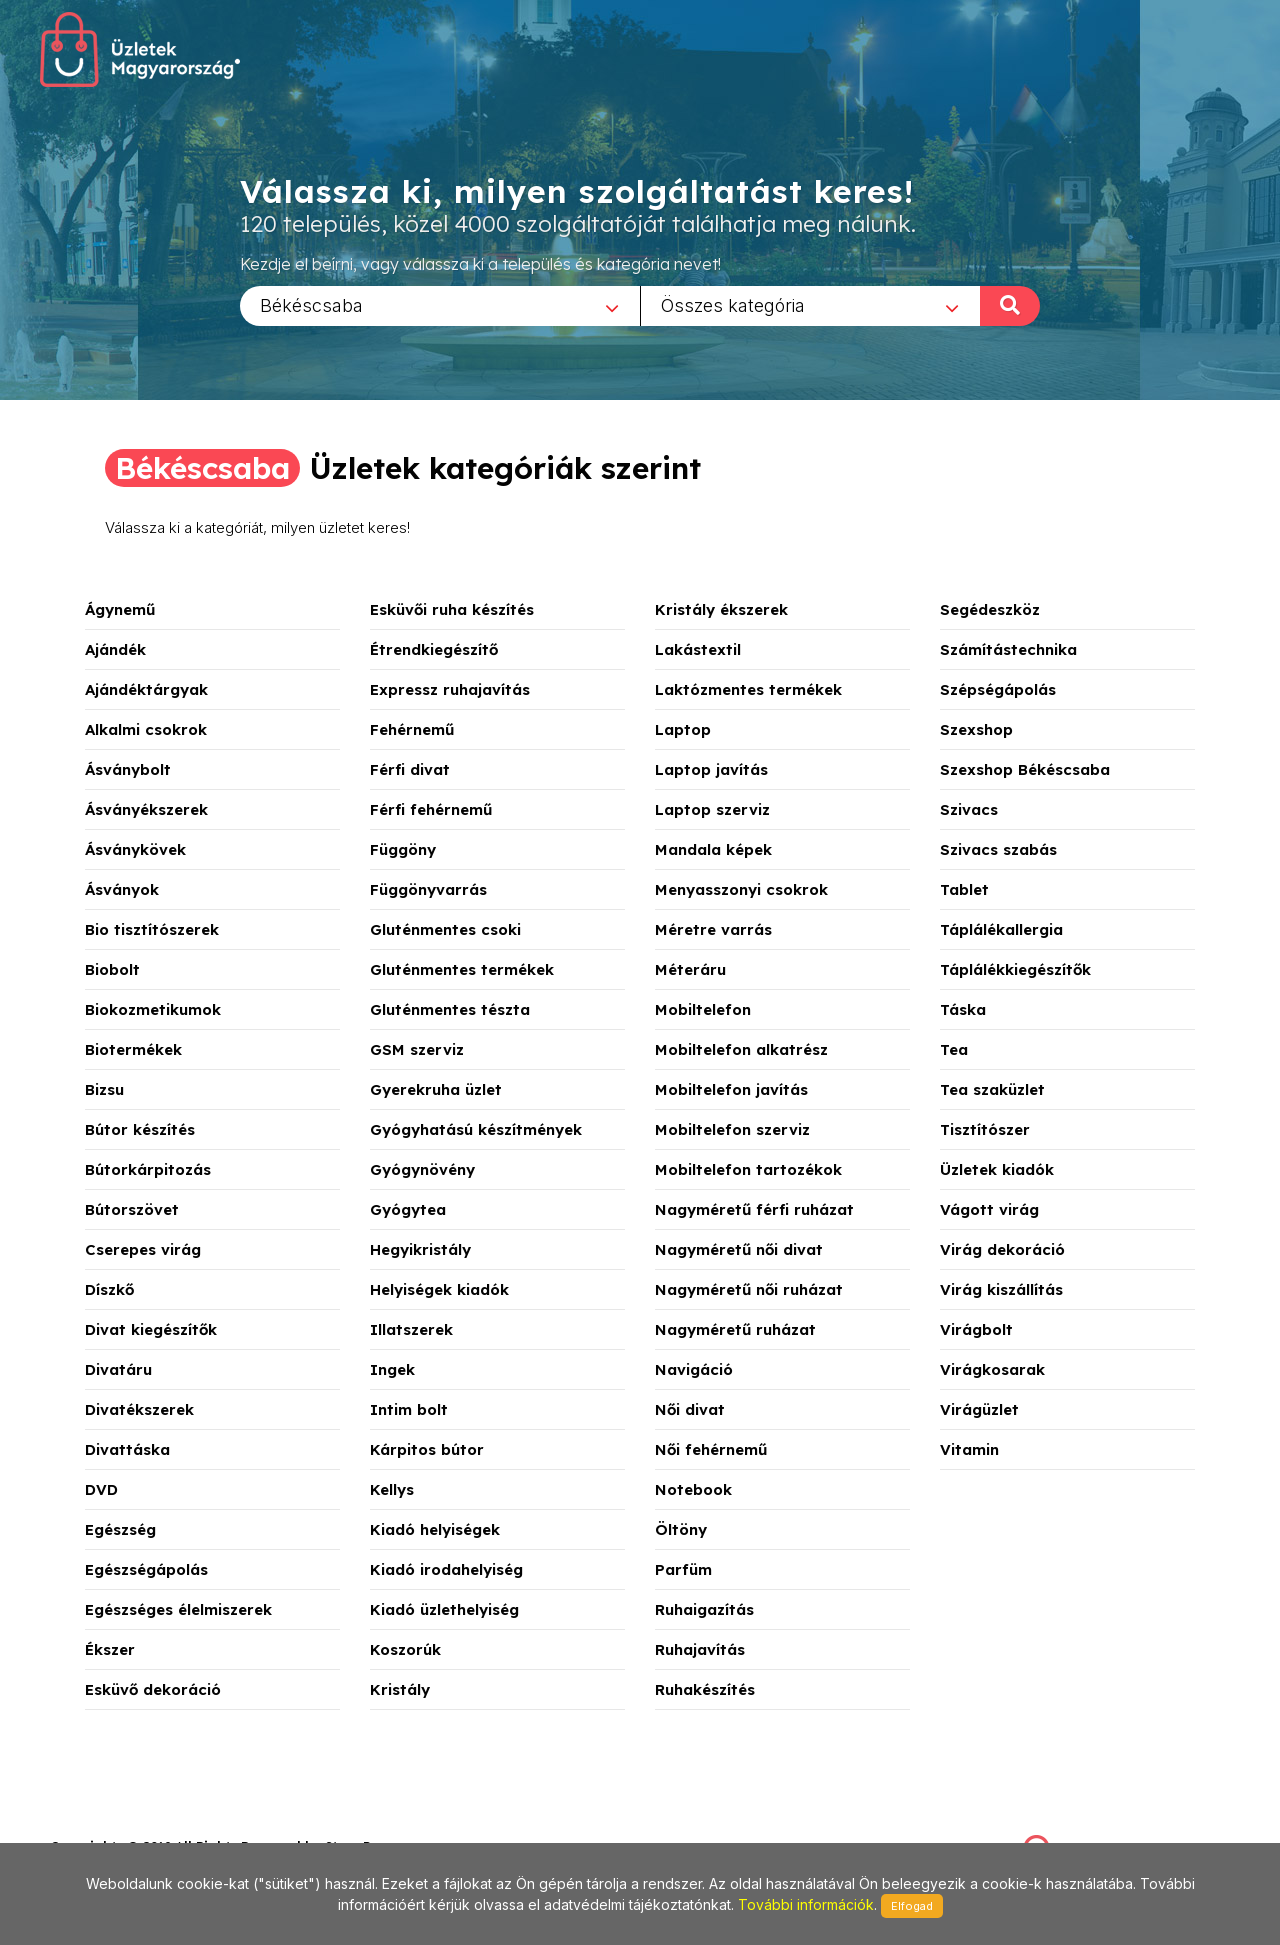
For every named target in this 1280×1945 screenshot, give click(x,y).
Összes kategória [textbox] (733, 304)
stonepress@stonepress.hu (130, 1824)
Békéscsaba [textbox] (311, 304)
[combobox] (440, 305)
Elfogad (912, 1906)
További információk (806, 1904)
